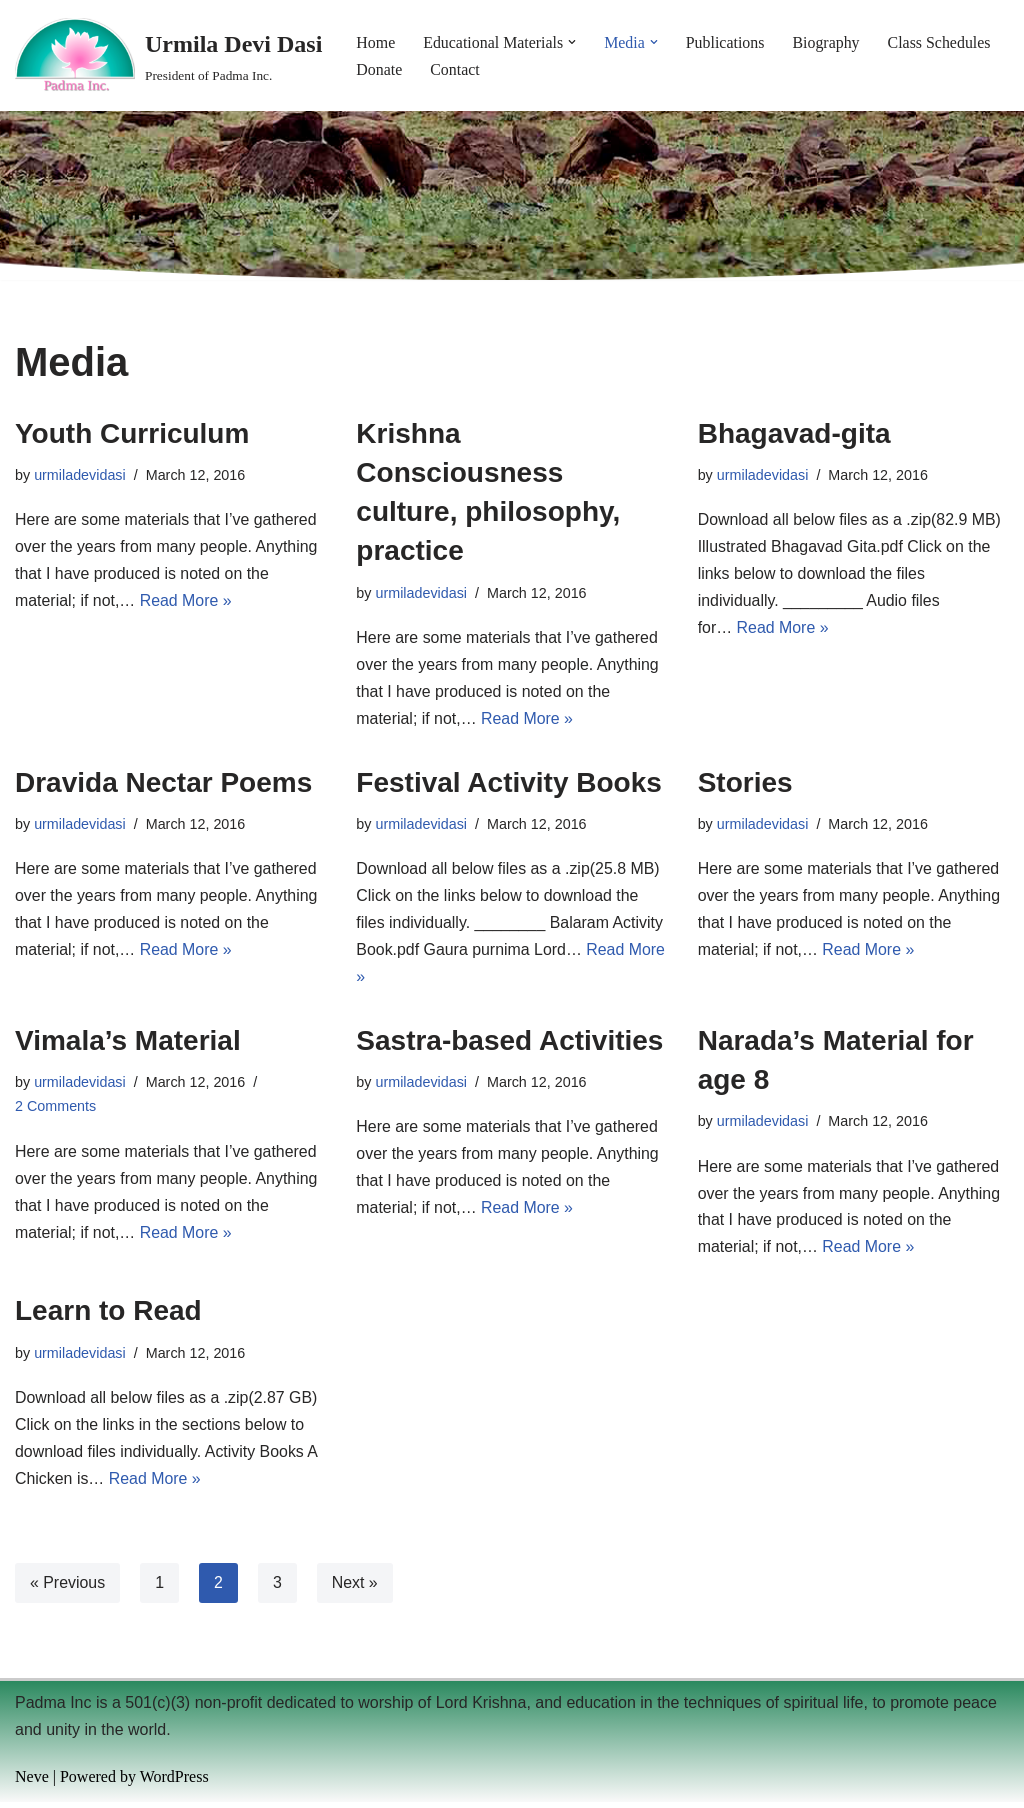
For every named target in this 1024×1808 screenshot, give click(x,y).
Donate (379, 69)
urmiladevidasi (80, 476)
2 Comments (56, 1110)
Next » (355, 1587)
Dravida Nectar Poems (163, 784)
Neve (32, 1782)
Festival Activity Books (509, 784)
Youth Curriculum (132, 434)
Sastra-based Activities (509, 1043)
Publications (726, 42)
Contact (456, 69)
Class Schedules (942, 42)
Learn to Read (108, 1315)
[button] (573, 42)
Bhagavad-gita (794, 434)
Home (375, 42)
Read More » (186, 603)
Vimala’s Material (128, 1043)
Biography (828, 42)
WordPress (174, 1782)
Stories (745, 784)
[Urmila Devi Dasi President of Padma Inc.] (168, 55)
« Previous (68, 1587)
